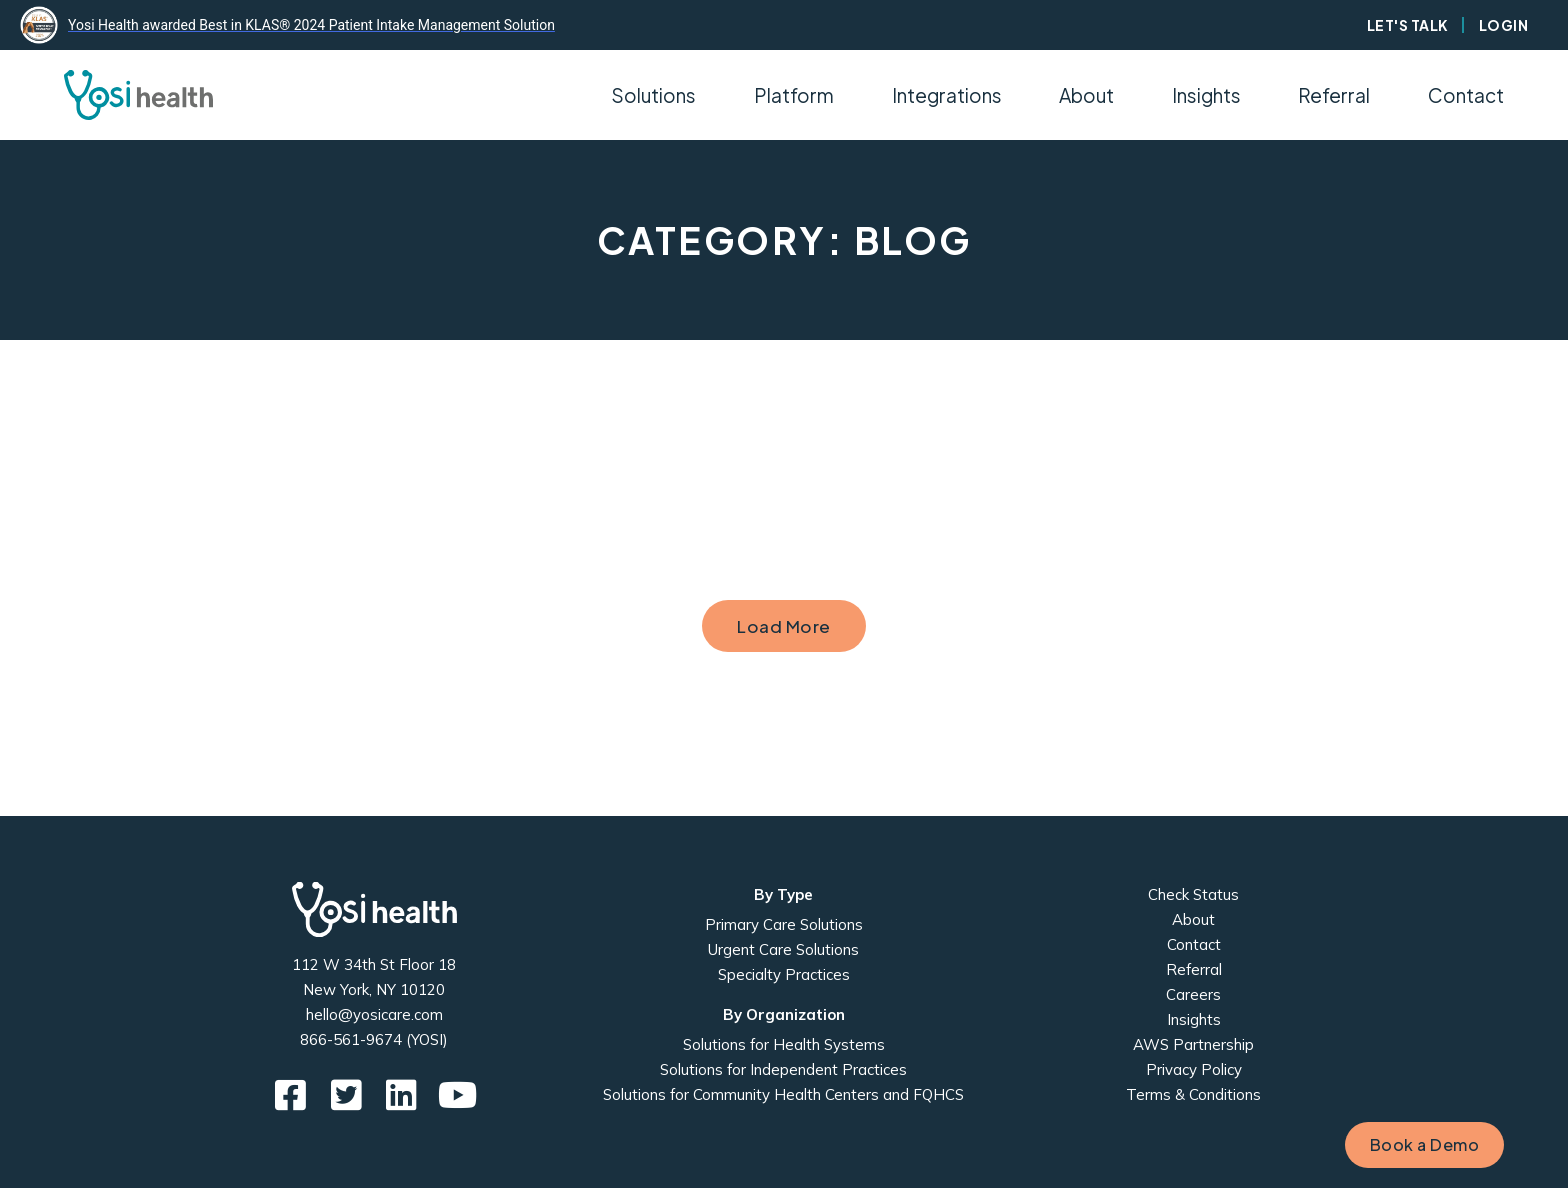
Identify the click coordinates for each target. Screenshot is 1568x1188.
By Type (783, 894)
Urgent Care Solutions (783, 949)
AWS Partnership (1193, 1044)
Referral (1334, 95)
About (1193, 919)
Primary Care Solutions (784, 924)
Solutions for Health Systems (784, 1044)
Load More (784, 626)
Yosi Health (374, 909)
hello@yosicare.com (374, 1014)
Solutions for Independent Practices (783, 1069)
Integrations (947, 95)
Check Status (1193, 894)
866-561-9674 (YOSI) (374, 1039)
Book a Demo (1425, 1144)
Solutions (653, 95)
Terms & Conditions (1193, 1094)
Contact (1466, 95)
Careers (1193, 994)
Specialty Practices (784, 974)
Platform (794, 95)
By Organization (784, 1014)
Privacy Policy (1194, 1069)
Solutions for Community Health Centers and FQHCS (783, 1094)
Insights (1206, 95)
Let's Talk (1408, 25)
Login (1504, 25)
